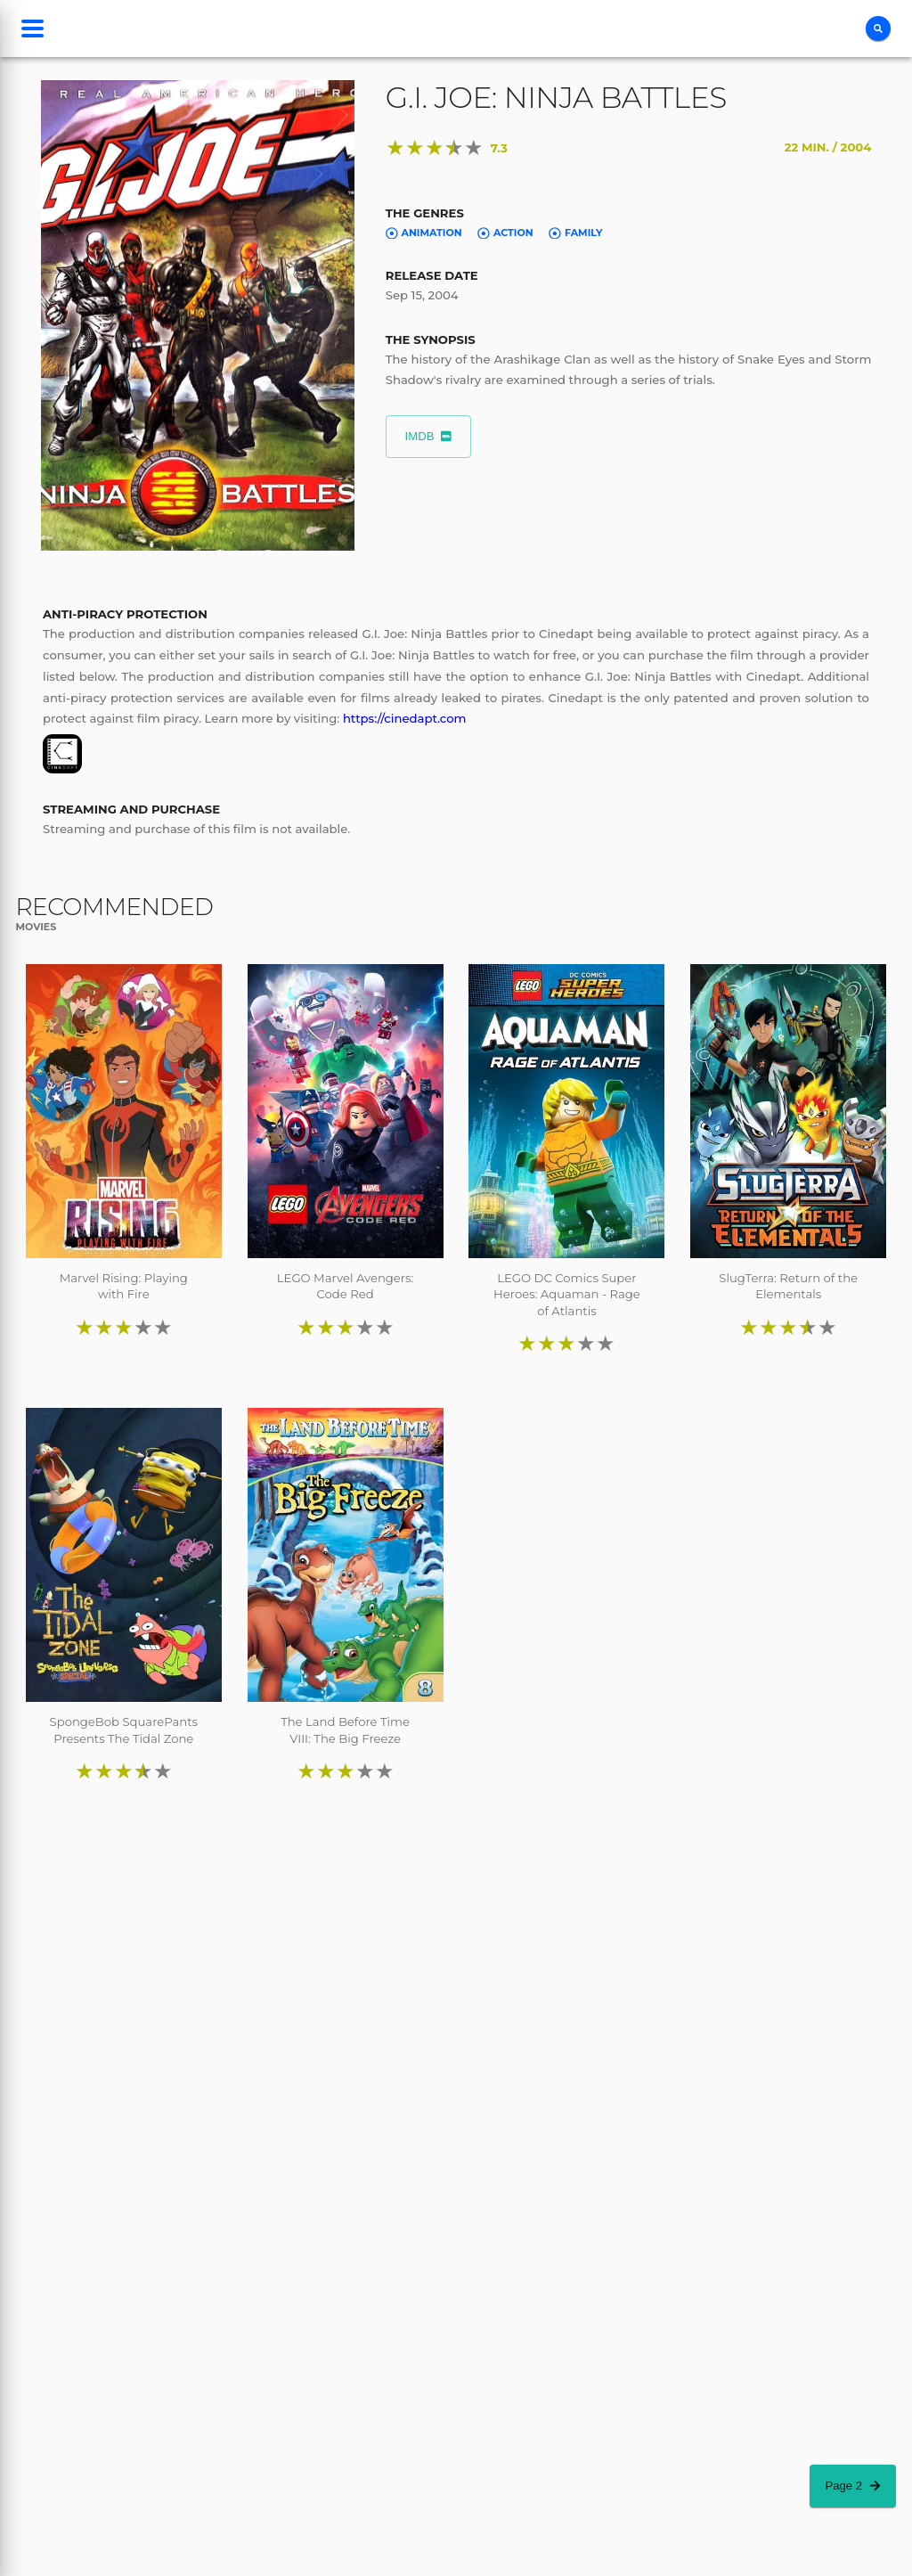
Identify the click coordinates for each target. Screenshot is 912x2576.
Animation (424, 232)
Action (505, 232)
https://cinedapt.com (405, 718)
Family (575, 232)
